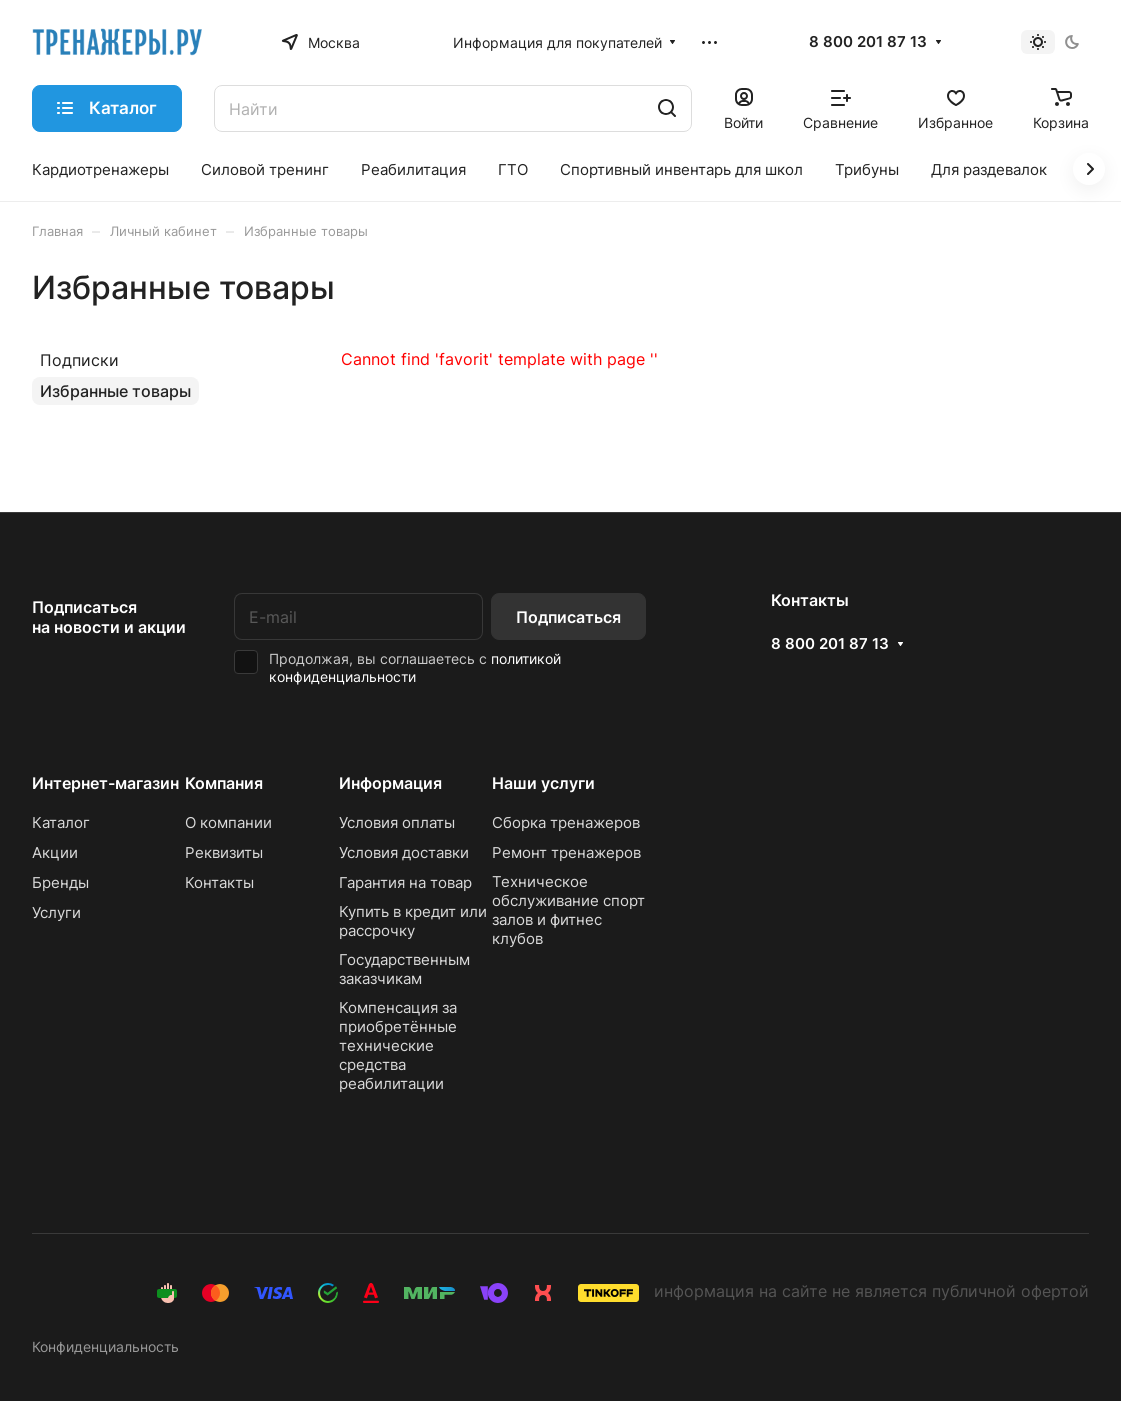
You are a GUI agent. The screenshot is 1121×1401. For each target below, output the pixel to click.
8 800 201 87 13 (868, 42)
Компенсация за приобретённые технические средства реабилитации (398, 1045)
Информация (390, 783)
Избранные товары (115, 391)
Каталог (61, 822)
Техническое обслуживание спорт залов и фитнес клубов (568, 910)
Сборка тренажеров (566, 822)
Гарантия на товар (405, 882)
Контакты (219, 882)
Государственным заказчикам (404, 969)
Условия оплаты (397, 822)
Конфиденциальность (105, 1346)
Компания (224, 783)
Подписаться (568, 617)
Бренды (60, 882)
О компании (228, 822)
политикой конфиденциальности (415, 667)
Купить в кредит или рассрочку (413, 921)
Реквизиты (224, 852)
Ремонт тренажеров (566, 852)
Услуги (56, 912)
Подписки (79, 360)
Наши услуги (543, 783)
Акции (55, 852)
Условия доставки (404, 852)
